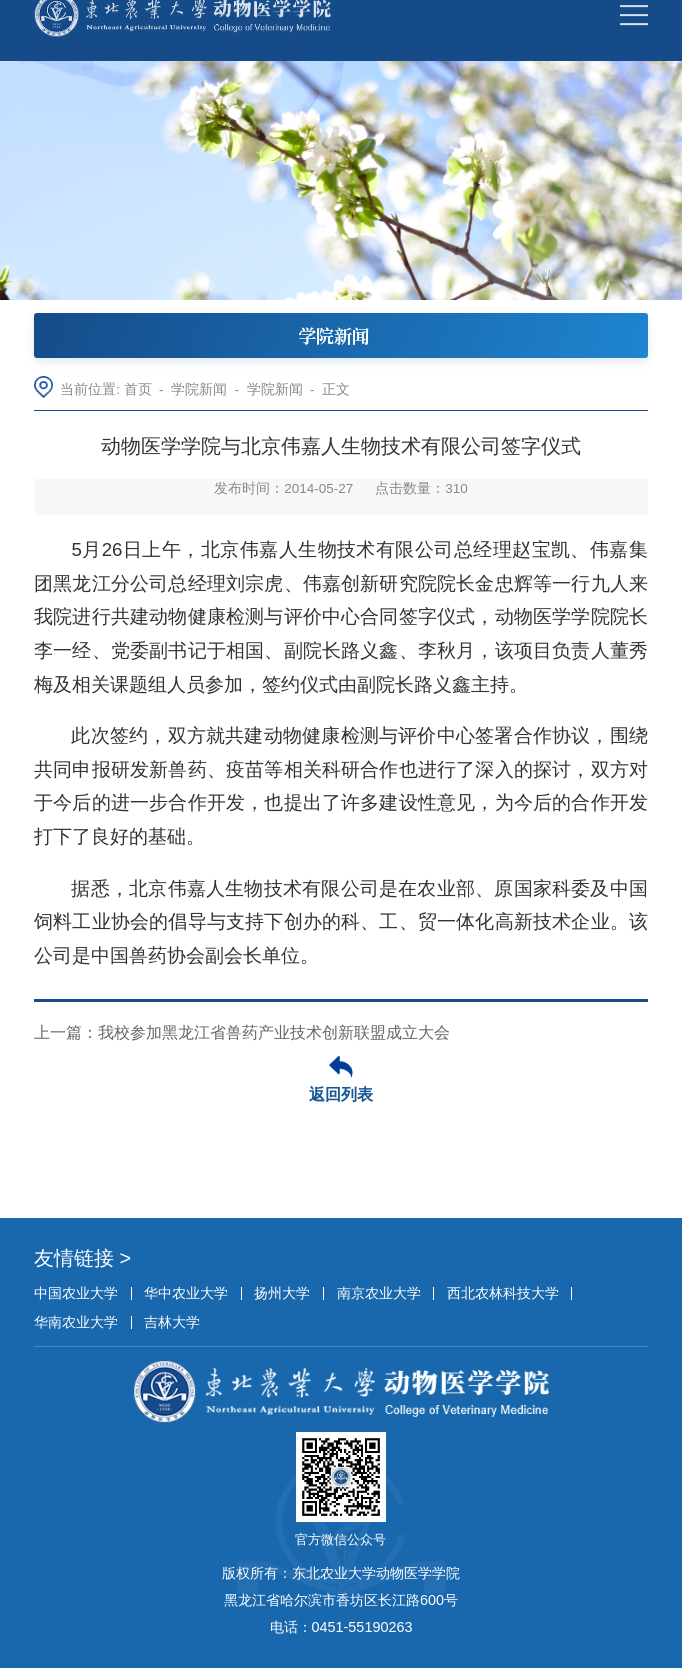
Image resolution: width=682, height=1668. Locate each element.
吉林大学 (172, 1322)
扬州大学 (282, 1293)
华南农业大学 (76, 1322)
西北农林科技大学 (503, 1293)
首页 (138, 389)
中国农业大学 (76, 1293)
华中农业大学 (186, 1293)
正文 (336, 389)
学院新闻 (199, 389)
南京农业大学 (379, 1293)
